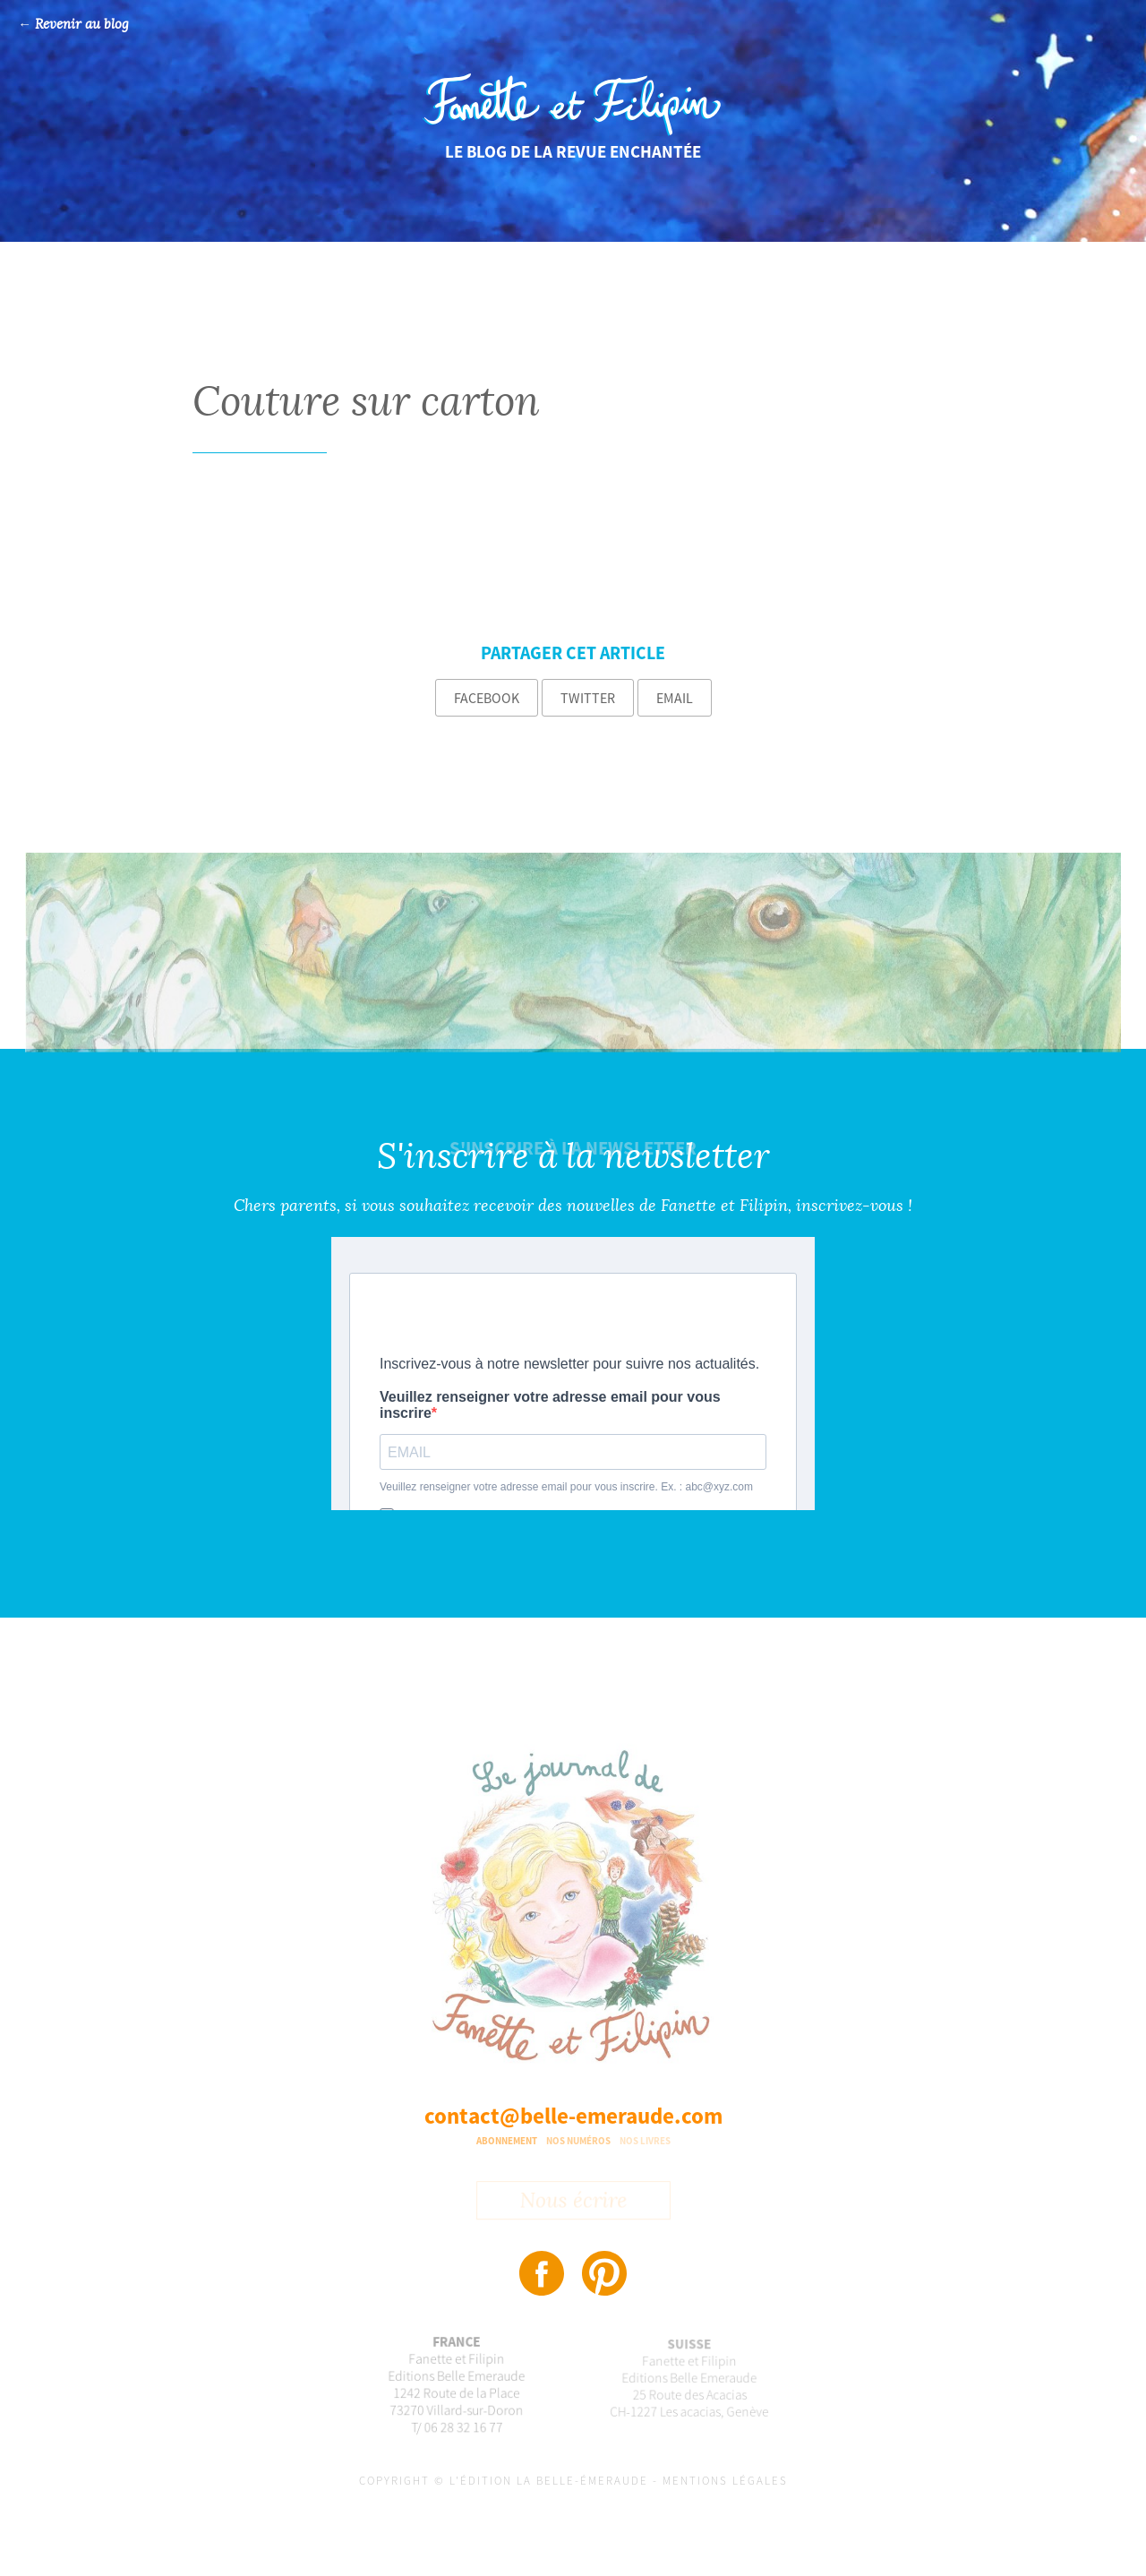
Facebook (486, 698)
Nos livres (645, 2140)
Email (674, 698)
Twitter (587, 698)
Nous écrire (573, 2201)
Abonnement (506, 2140)
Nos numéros (578, 2140)
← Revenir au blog (73, 24)
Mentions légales (725, 2480)
